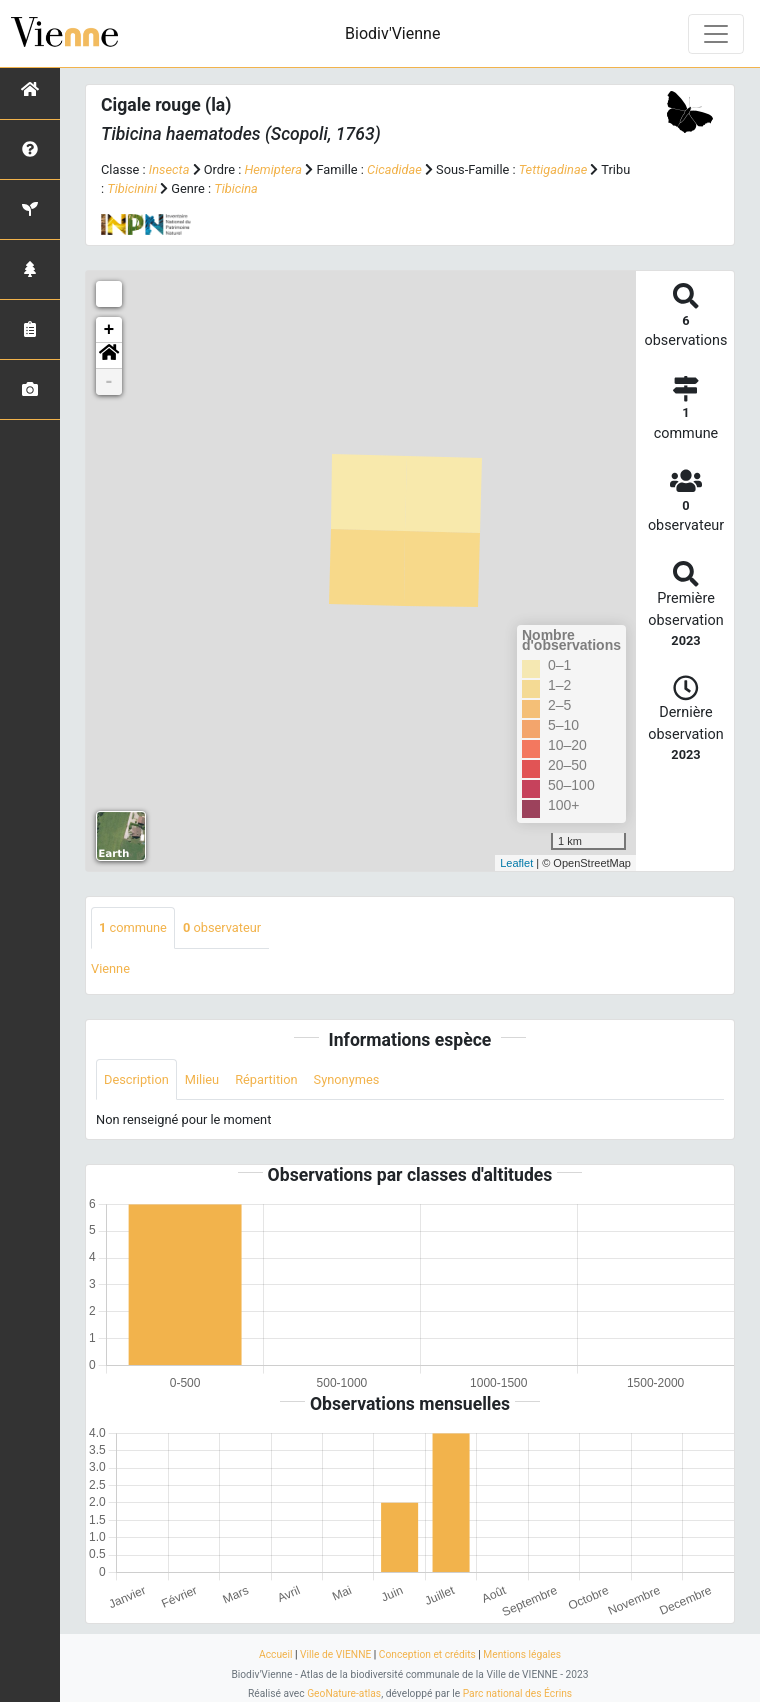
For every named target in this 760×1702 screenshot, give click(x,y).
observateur (222, 927)
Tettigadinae (553, 169)
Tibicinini (132, 188)
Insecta (169, 169)
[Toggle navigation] (716, 34)
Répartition (266, 1079)
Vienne (110, 968)
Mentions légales (522, 1654)
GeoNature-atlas (344, 1693)
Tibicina (236, 188)
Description (136, 1079)
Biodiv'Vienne (392, 33)
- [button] (109, 382)
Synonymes (347, 1079)
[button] (109, 356)
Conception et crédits (427, 1654)
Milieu (202, 1079)
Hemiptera (273, 169)
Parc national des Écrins (517, 1693)
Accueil (275, 1654)
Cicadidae (394, 169)
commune (133, 927)
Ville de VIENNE (335, 1654)
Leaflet (516, 863)
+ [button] (109, 330)
